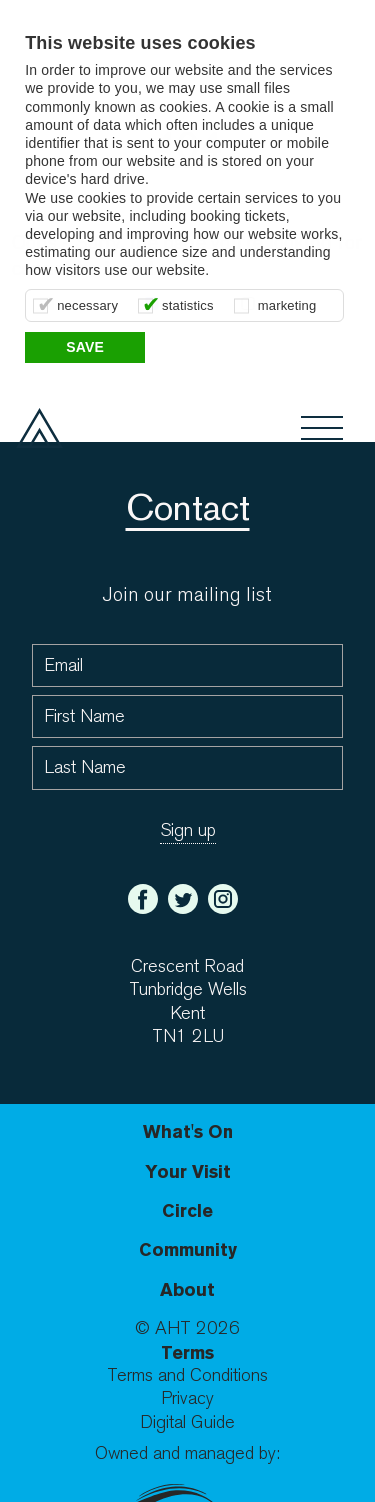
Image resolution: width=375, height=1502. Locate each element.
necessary (87, 305)
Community (188, 1249)
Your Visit (188, 1171)
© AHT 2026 (187, 1328)
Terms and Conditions (187, 1375)
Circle (187, 1210)
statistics (188, 305)
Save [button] (85, 347)
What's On (188, 1131)
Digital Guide (187, 1422)
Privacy (187, 1398)
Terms (187, 1352)
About (187, 1289)
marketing (287, 305)
